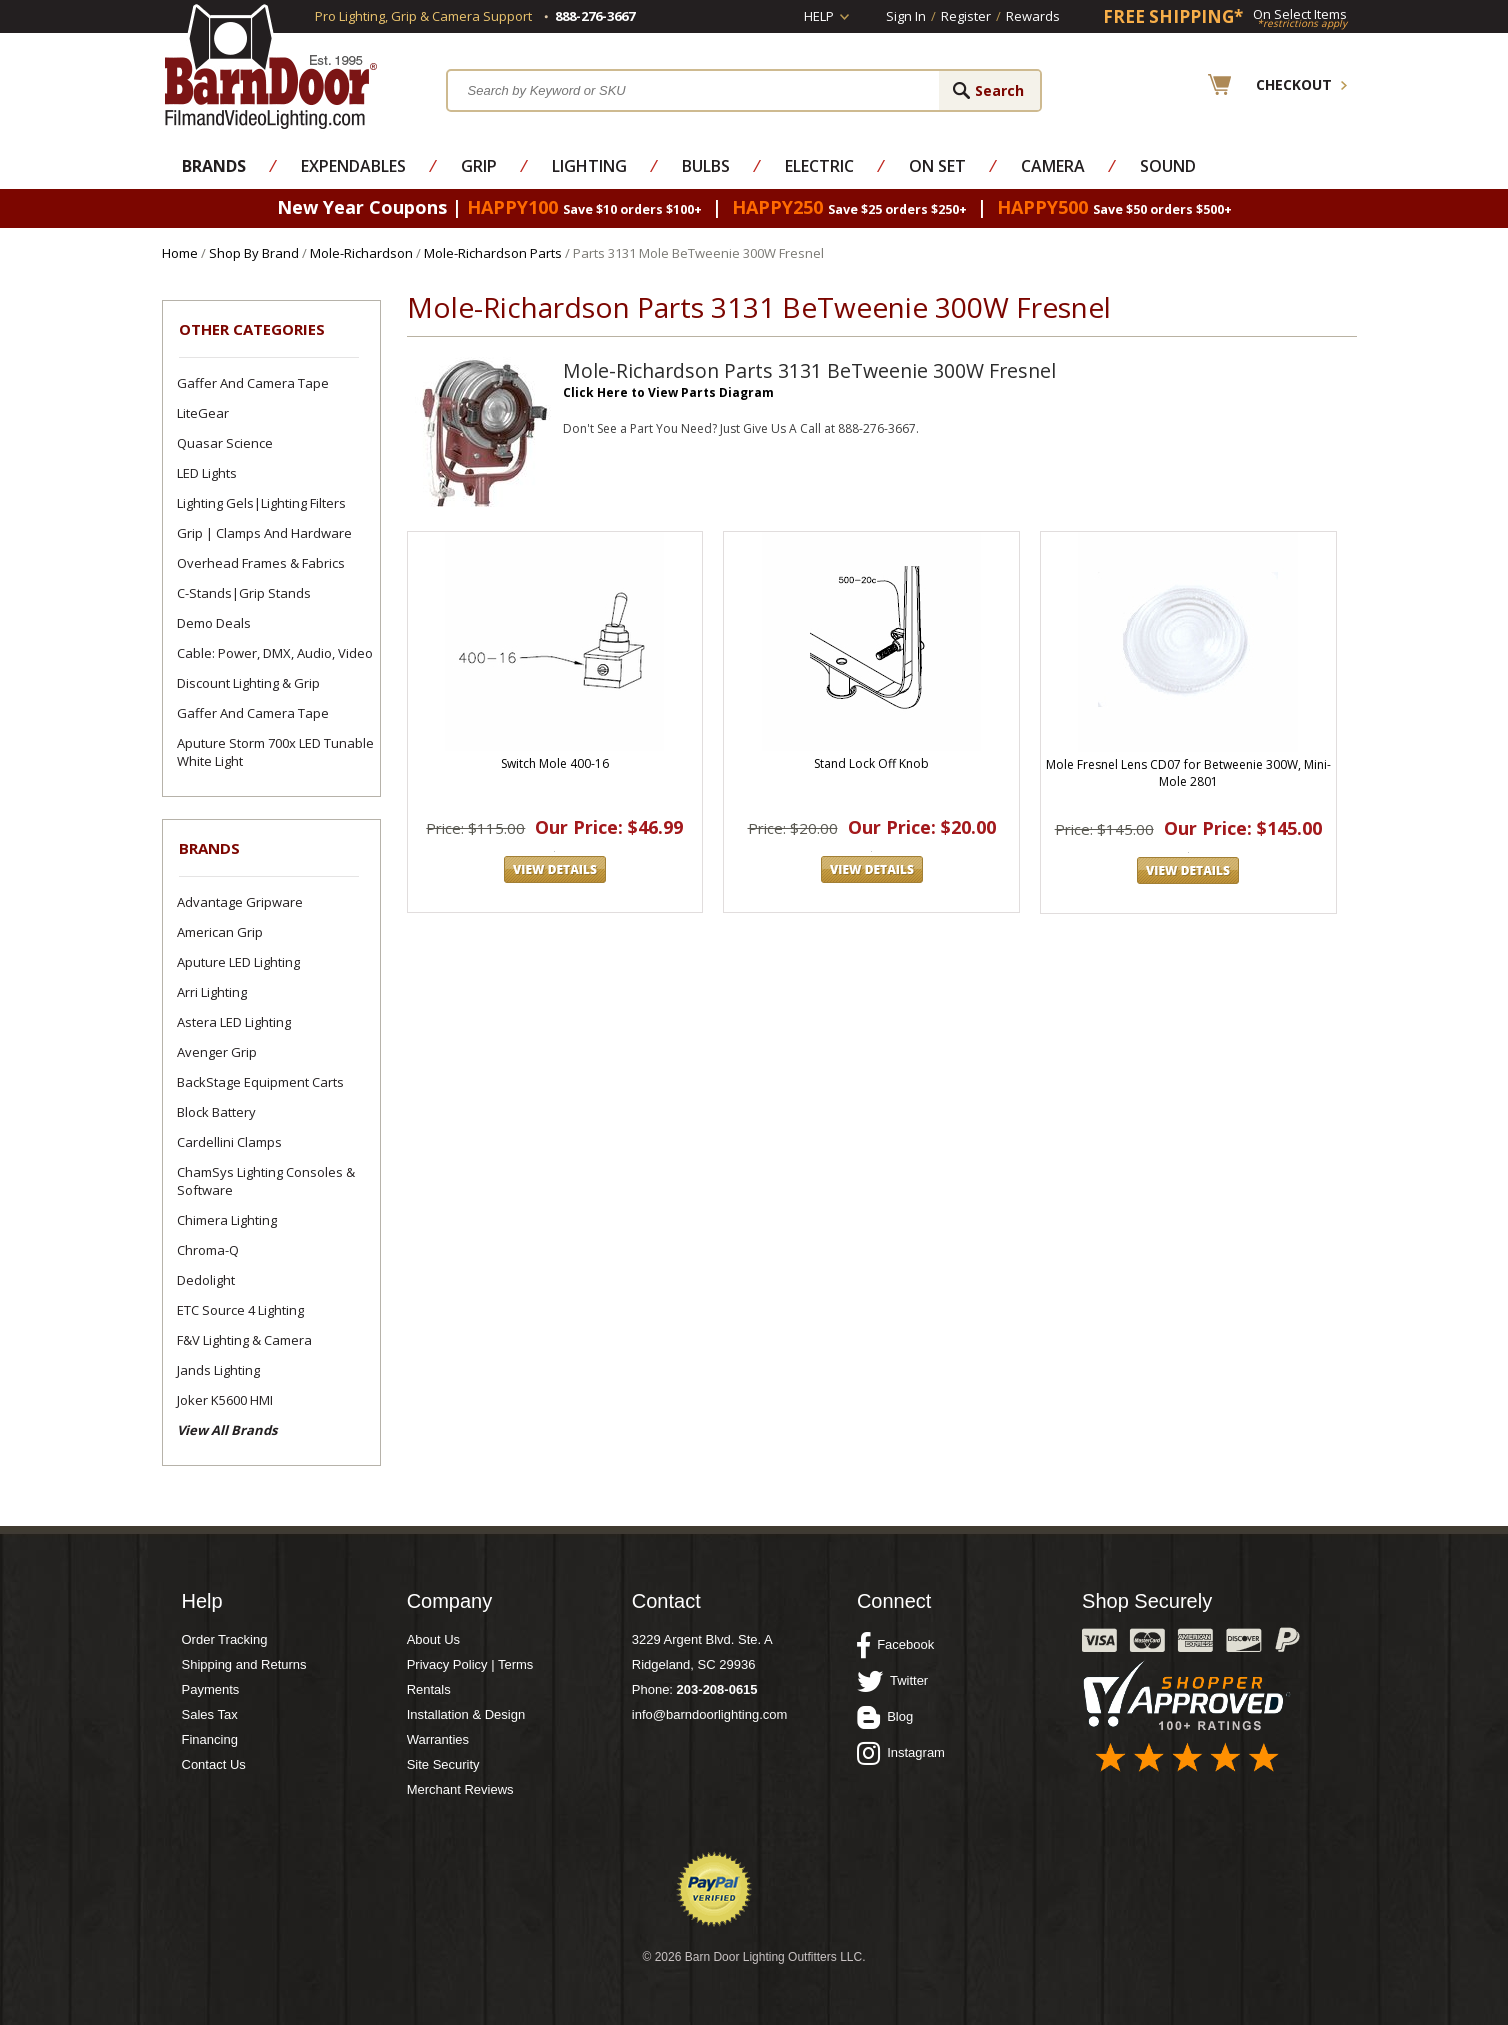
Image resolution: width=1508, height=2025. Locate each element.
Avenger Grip (217, 1052)
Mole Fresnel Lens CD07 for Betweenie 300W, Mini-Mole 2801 (1188, 773)
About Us (433, 1639)
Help (819, 16)
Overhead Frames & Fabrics (261, 563)
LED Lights (207, 473)
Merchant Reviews (460, 1789)
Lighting (589, 166)
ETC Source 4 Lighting (240, 1310)
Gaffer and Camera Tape (253, 383)
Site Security (443, 1764)
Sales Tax (210, 1714)
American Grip (220, 932)
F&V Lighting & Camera (244, 1340)
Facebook (895, 1645)
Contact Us (214, 1764)
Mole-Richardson (361, 253)
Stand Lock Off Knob (871, 763)
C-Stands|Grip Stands (244, 593)
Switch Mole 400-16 (555, 763)
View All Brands (227, 1430)
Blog (885, 1717)
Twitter (892, 1681)
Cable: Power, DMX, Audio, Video (275, 653)
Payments (211, 1689)
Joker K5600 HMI (225, 1400)
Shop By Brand (254, 253)
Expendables (353, 166)
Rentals (429, 1689)
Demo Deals (214, 623)
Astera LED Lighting (234, 1022)
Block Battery (216, 1112)
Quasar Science (225, 443)
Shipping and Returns (244, 1664)
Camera (1053, 166)
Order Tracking (225, 1639)
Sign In (906, 16)
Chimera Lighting (227, 1220)
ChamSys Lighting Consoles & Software (266, 1181)
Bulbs (706, 166)
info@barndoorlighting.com (710, 1714)
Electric (819, 166)
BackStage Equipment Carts (260, 1082)
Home (180, 253)
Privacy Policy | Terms (470, 1664)
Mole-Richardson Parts (493, 253)
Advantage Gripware (240, 902)
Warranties (438, 1739)
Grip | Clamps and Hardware (264, 533)
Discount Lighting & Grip (248, 683)
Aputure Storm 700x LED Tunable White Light (275, 752)
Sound (1168, 166)
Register (966, 16)
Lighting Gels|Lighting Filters (261, 503)
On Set (937, 166)
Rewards (1033, 16)
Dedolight (206, 1280)
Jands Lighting (218, 1370)
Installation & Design (466, 1714)
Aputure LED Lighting (238, 962)
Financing (210, 1739)
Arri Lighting (212, 992)
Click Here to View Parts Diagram (668, 392)
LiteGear (203, 413)
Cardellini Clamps (229, 1142)
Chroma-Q (208, 1250)
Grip (479, 166)
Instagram (901, 1753)
